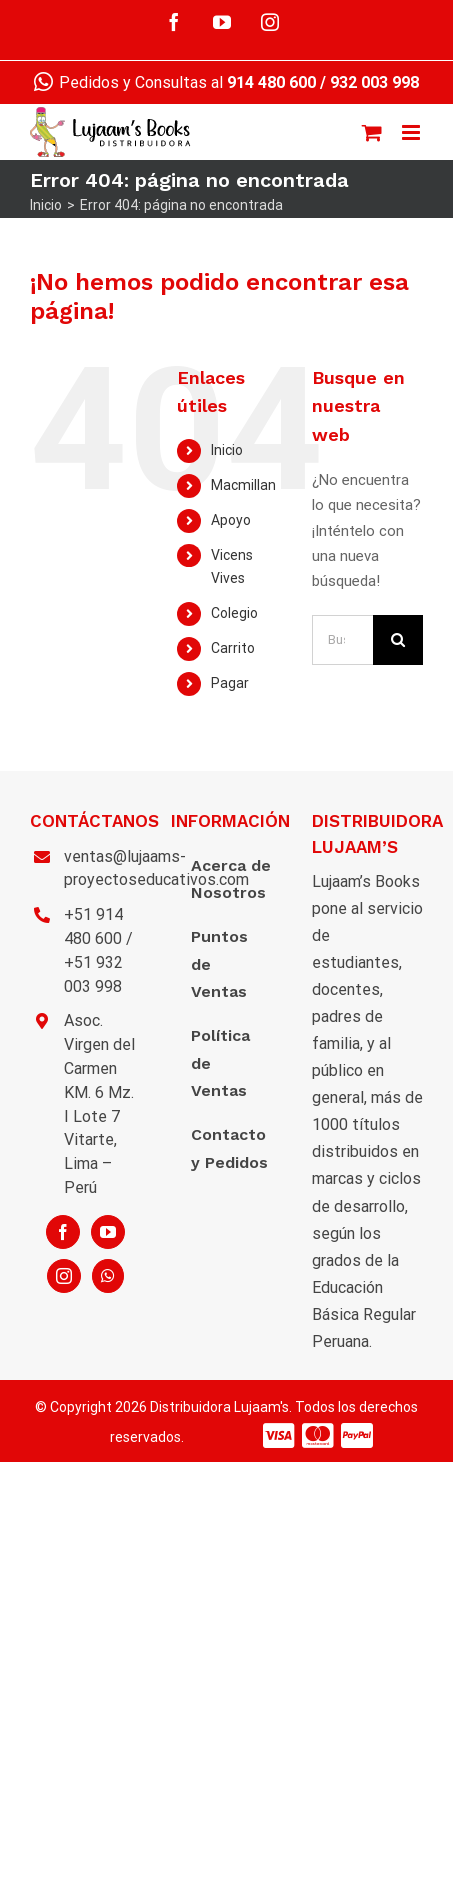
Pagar (230, 683)
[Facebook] (63, 1232)
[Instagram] (64, 1276)
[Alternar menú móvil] (412, 132)
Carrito (233, 648)
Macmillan (243, 485)
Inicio (227, 450)
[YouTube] (108, 1232)
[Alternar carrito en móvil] (372, 132)
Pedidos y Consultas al (175, 82)
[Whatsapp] (108, 1276)
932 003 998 (374, 82)
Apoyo (231, 520)
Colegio (234, 613)
